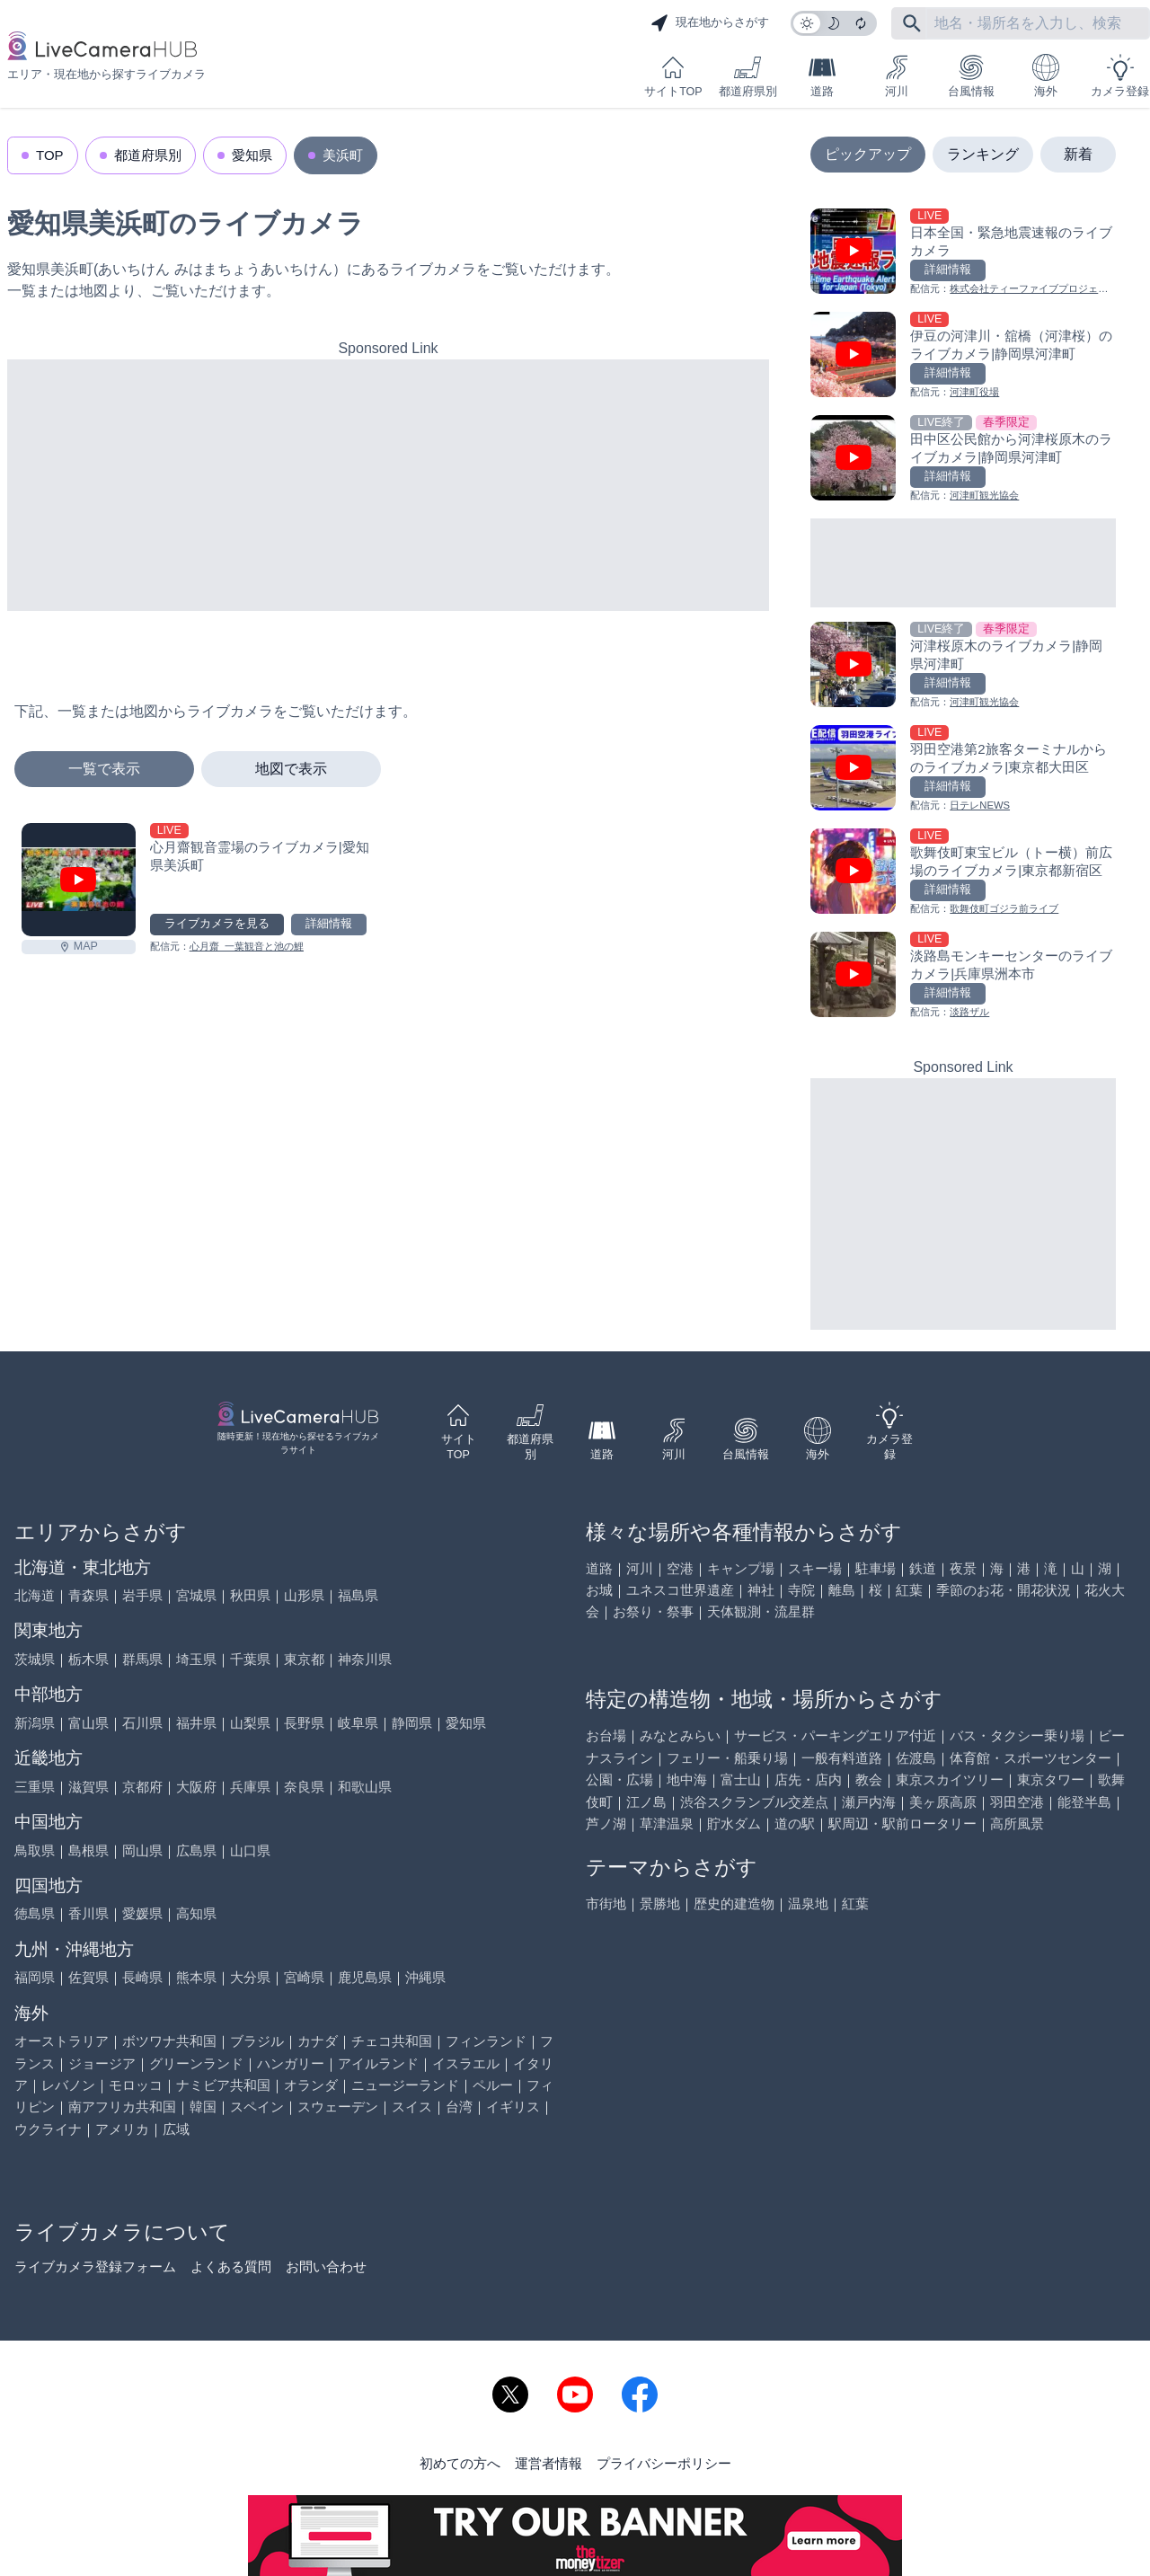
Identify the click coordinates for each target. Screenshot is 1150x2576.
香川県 (88, 1913)
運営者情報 (548, 2463)
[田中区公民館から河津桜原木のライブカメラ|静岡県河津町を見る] (963, 459)
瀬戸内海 (869, 1802)
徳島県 (34, 1913)
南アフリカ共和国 (122, 2106)
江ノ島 (646, 1802)
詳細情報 (328, 923)
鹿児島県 (365, 1977)
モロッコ (136, 2085)
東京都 (304, 1659)
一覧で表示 (104, 768)
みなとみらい (680, 1735)
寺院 (801, 1590)
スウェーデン (337, 2106)
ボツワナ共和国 (169, 2041)
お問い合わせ (326, 2266)
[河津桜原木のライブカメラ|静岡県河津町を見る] (963, 666)
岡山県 (142, 1850)
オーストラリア (61, 2041)
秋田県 (250, 1595)
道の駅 (794, 1823)
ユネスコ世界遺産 (680, 1590)
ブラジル (257, 2041)
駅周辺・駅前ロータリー (902, 1823)
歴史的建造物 (734, 1903)
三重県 (34, 1786)
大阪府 (196, 1786)
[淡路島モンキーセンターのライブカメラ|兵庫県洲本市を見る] (963, 976)
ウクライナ (48, 2129)
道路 (822, 76)
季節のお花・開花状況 (1003, 1590)
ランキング (983, 154)
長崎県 (142, 1977)
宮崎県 (304, 1977)
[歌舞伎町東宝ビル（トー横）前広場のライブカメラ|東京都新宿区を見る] (963, 872)
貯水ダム (734, 1823)
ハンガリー (290, 2063)
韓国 (203, 2106)
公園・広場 (619, 1779)
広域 (176, 2129)
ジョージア (102, 2063)
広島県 (196, 1850)
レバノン (68, 2085)
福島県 (358, 1595)
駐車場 (875, 1568)
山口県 (250, 1850)
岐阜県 (358, 1723)
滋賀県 (88, 1786)
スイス (412, 2106)
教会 (868, 1779)
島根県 (88, 1850)
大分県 (250, 1977)
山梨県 (250, 1723)
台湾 (459, 2106)
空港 (680, 1568)
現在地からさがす (709, 23)
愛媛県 (142, 1913)
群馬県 (142, 1659)
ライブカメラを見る (217, 923)
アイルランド (378, 2063)
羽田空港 (1017, 1802)
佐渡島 (916, 1758)
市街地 (606, 1903)
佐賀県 (88, 1977)
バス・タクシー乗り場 (1017, 1735)
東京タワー (1050, 1779)
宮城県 (196, 1595)
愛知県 (252, 155)
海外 (1045, 76)
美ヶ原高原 (943, 1802)
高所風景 (1017, 1823)
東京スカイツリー (950, 1779)
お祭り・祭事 (653, 1611)
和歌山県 (365, 1786)
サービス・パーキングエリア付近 (835, 1735)
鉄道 (922, 1568)
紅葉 (909, 1590)
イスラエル (466, 2063)
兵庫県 (250, 1786)
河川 (896, 76)
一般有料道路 (841, 1758)
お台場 (606, 1735)
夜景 (963, 1568)
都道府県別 (748, 76)
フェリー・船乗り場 (727, 1758)
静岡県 (412, 1723)
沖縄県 (425, 1977)
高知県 (196, 1913)
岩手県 (142, 1595)
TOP (50, 155)
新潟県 (34, 1723)
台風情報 (971, 76)
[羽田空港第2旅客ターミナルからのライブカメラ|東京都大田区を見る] (963, 769)
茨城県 (34, 1659)
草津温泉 (667, 1823)
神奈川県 (365, 1659)
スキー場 (815, 1568)
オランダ (311, 2085)
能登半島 (1084, 1802)
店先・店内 (808, 1779)
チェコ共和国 (391, 2041)
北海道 (34, 1595)
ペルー (493, 2085)
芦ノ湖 (606, 1823)
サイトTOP (673, 76)
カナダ (317, 2041)
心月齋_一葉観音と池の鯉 (247, 946)
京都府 (142, 1786)
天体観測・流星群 (761, 1611)
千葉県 (250, 1659)
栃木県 (88, 1659)
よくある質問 (230, 2266)
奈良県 (304, 1786)
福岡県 (34, 1977)
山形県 (304, 1595)
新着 (1078, 154)
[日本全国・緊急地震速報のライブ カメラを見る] (963, 252)
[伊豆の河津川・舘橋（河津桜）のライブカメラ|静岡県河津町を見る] (963, 356)
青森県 (88, 1595)
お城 (599, 1590)
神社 (761, 1590)
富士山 (741, 1779)
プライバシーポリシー (664, 2463)
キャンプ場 (740, 1568)
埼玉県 (196, 1659)
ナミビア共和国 (223, 2085)
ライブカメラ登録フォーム (95, 2266)
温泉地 (808, 1903)
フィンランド (486, 2041)
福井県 (196, 1723)
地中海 (687, 1779)
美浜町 (343, 155)
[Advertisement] (388, 485)
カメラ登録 (1120, 76)
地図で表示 (291, 768)
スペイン (257, 2106)
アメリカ (122, 2129)
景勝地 (660, 1903)
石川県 (142, 1723)
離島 (841, 1590)
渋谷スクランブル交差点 (754, 1802)
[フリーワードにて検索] (911, 23)
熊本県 (196, 1977)
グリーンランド (196, 2063)
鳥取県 (34, 1850)
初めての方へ (460, 2463)
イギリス (513, 2106)
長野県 (304, 1723)
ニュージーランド (405, 2085)
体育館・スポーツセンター (1030, 1758)
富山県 (88, 1723)
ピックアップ (868, 154)
